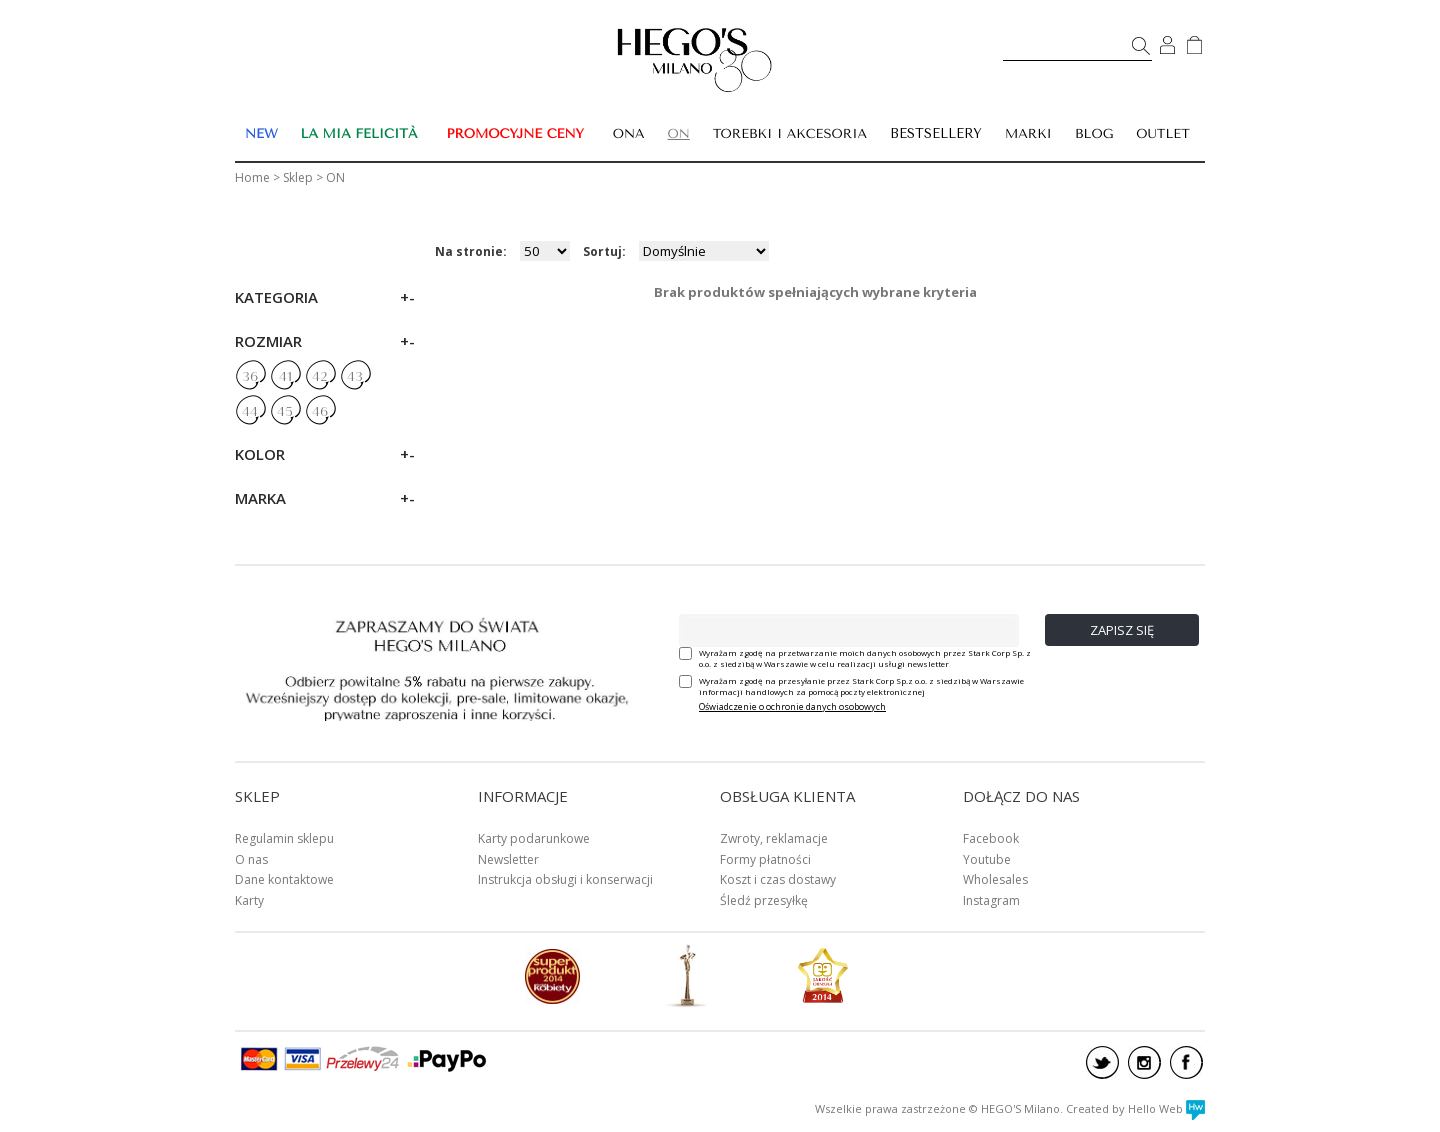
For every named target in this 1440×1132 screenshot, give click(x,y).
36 (250, 377)
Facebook (991, 838)
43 (355, 377)
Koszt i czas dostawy (778, 879)
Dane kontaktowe (284, 879)
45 (285, 412)
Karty (249, 900)
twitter (1102, 1062)
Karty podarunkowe (534, 838)
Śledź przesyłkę (764, 900)
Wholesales (995, 879)
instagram (1144, 1062)
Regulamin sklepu (284, 838)
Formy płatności (765, 859)
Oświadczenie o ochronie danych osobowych (792, 706)
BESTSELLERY (936, 133)
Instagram (991, 900)
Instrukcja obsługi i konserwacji (565, 879)
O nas (251, 859)
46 (320, 412)
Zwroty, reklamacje (774, 838)
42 (320, 377)
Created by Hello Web (1135, 1108)
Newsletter (508, 859)
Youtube (987, 859)
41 (285, 377)
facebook (1186, 1062)
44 (250, 412)
